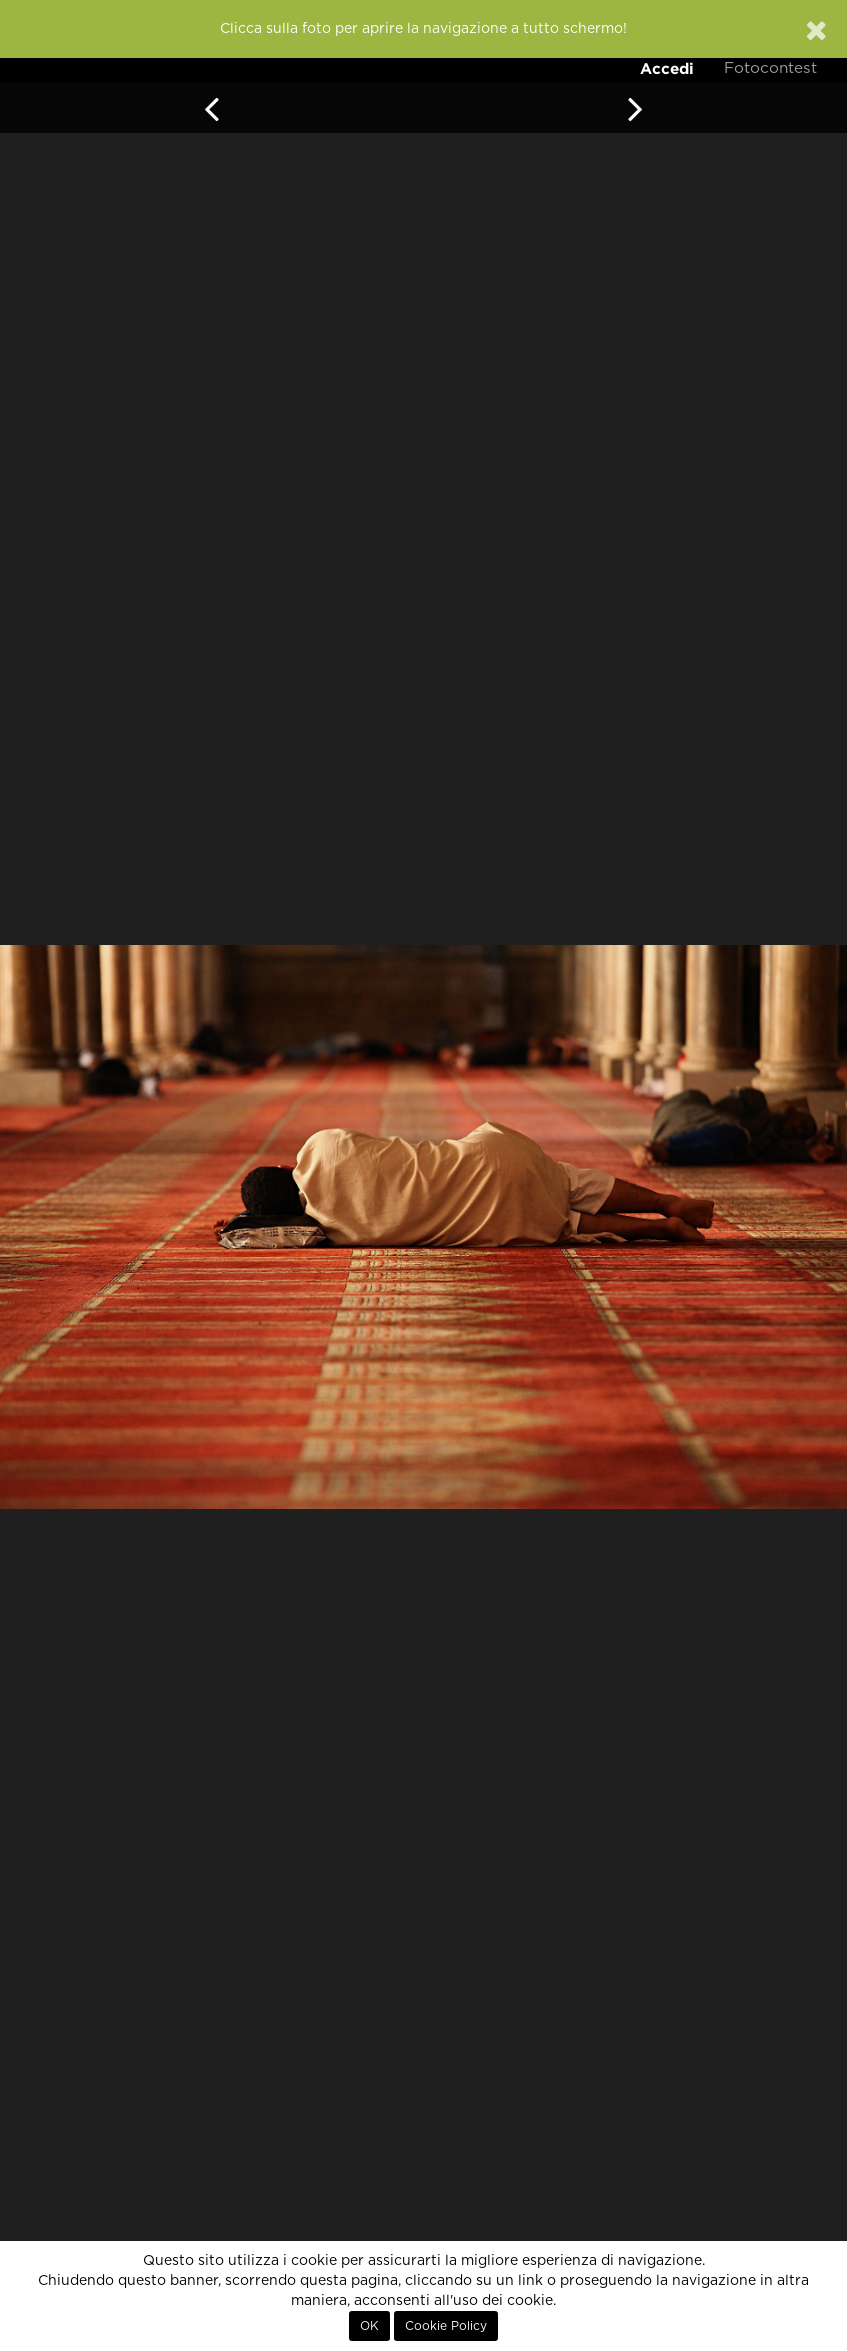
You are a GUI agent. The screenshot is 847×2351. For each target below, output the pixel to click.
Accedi (667, 68)
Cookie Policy (446, 2326)
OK (369, 2326)
